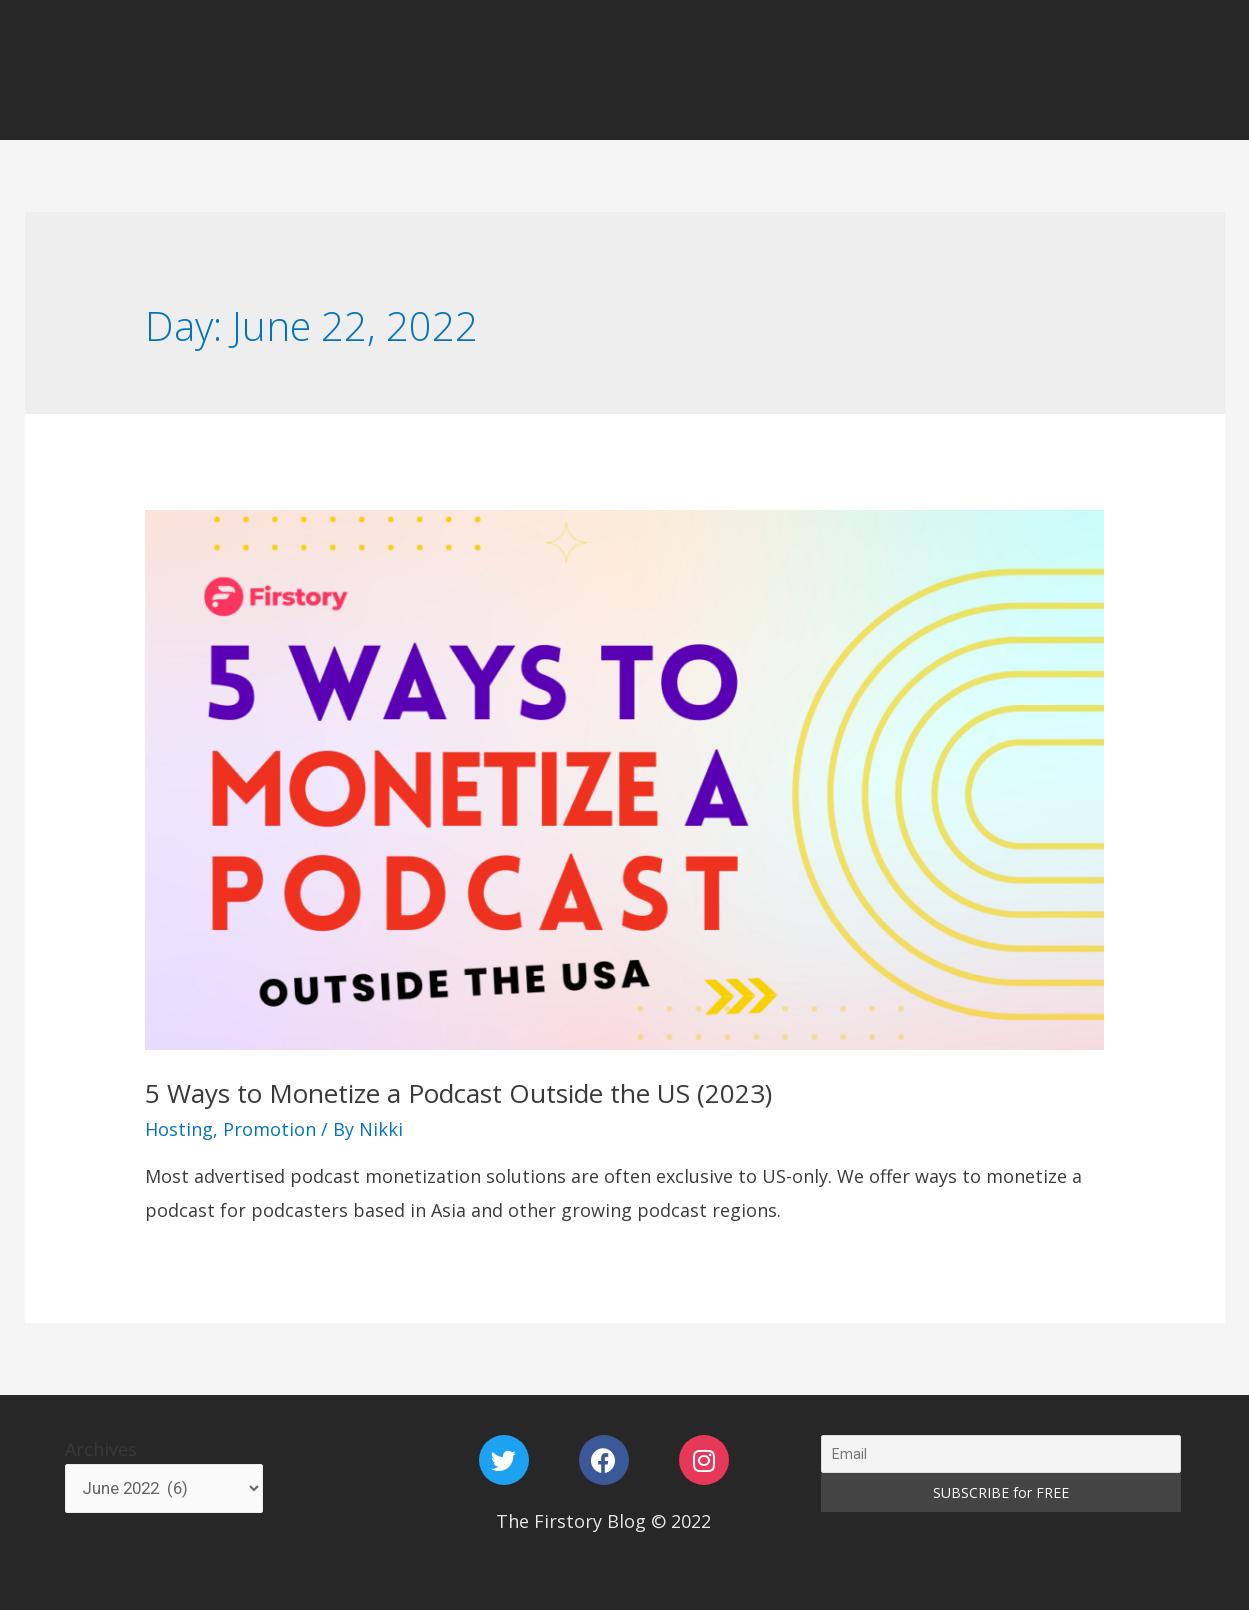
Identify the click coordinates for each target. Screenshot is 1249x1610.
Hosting (179, 1129)
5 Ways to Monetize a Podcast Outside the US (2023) (458, 1093)
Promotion (269, 1129)
